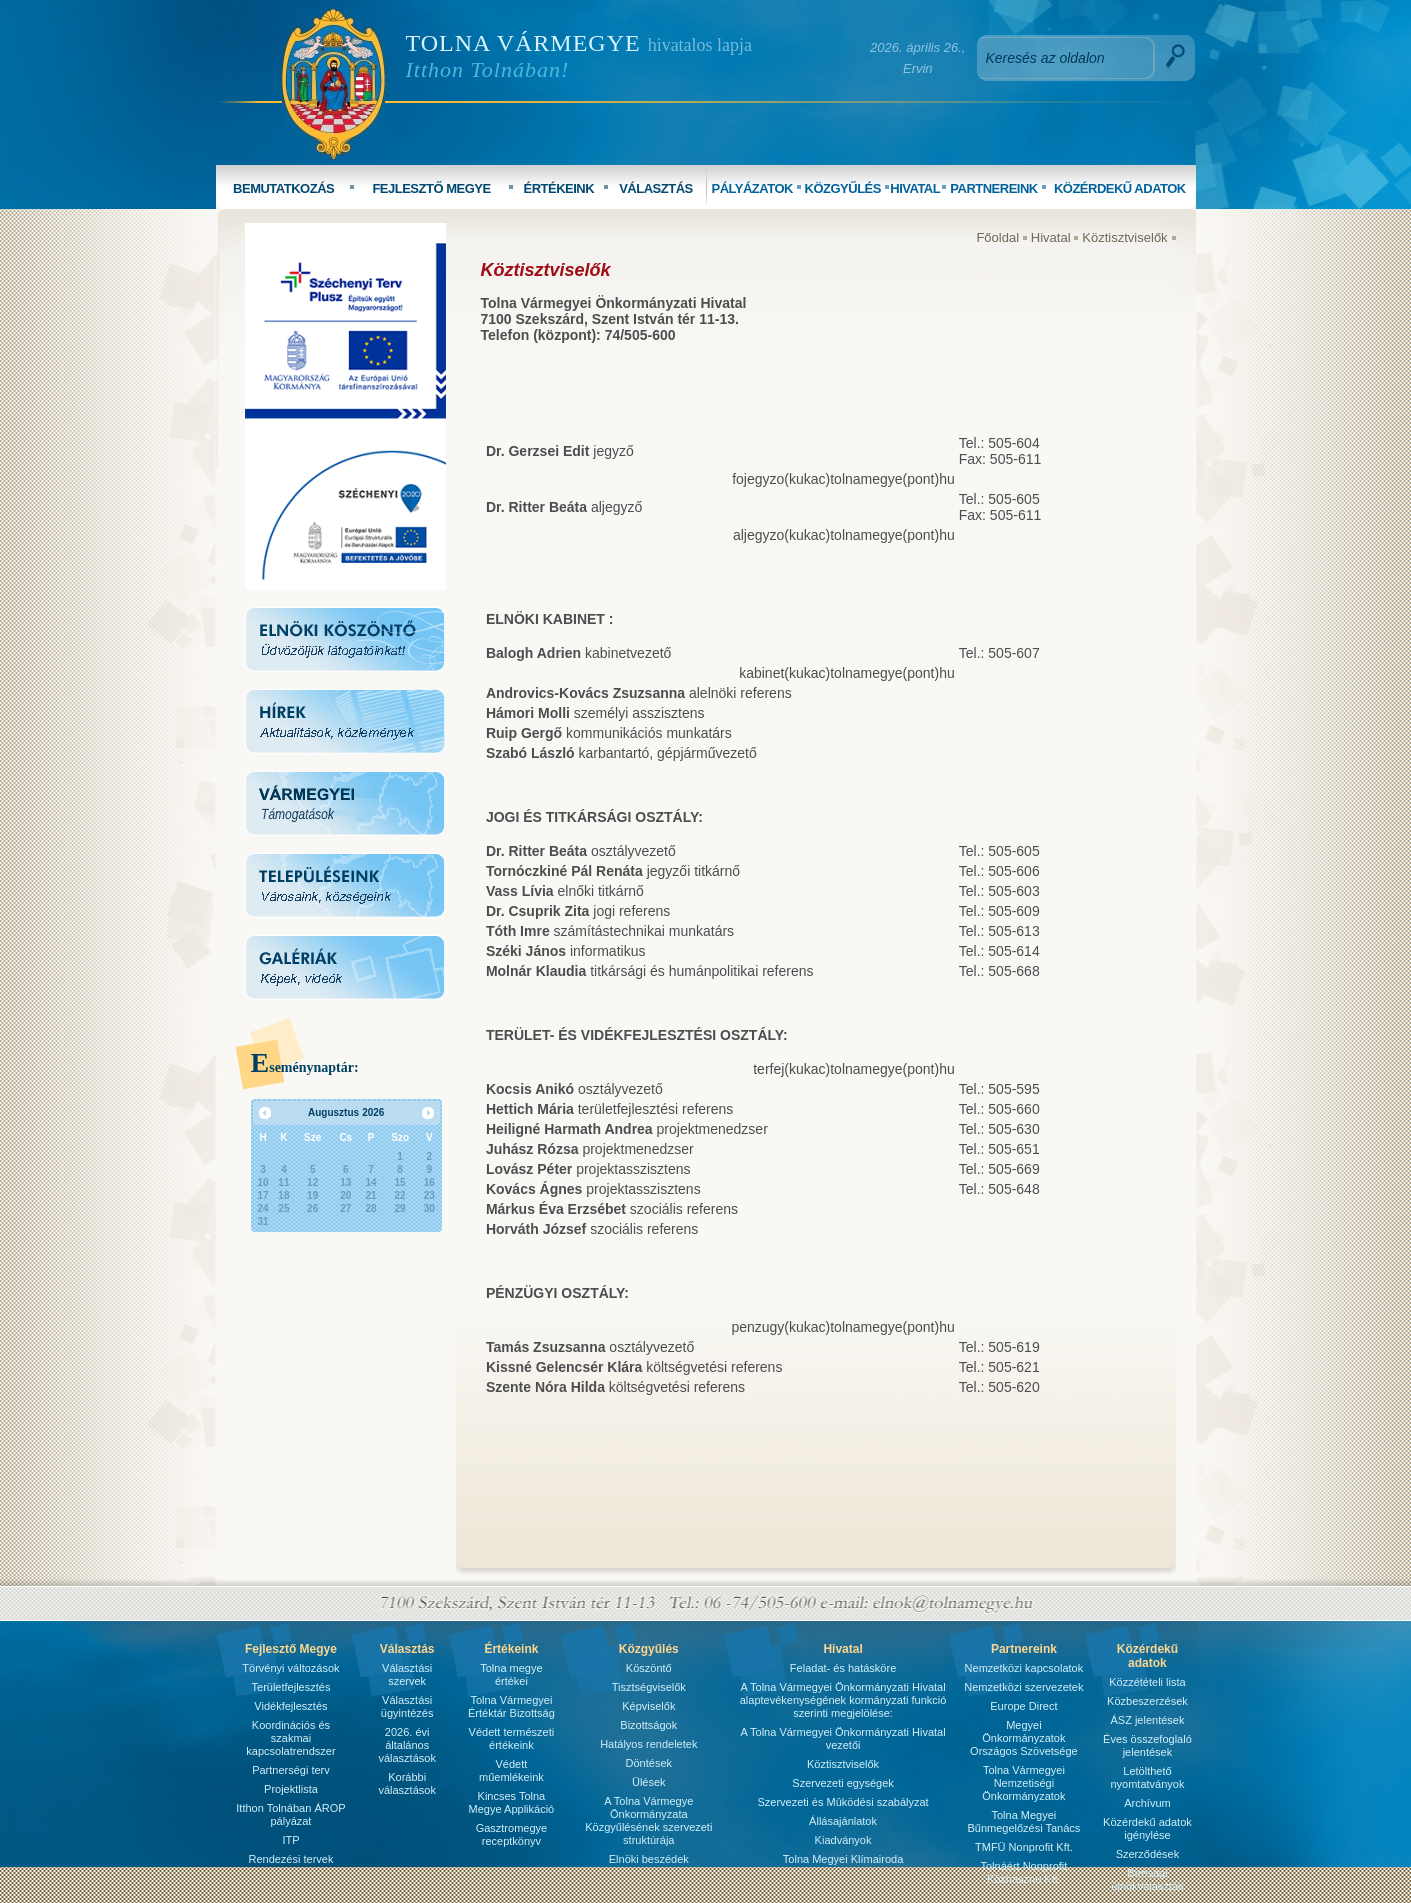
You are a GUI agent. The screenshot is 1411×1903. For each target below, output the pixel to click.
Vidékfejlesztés (290, 1706)
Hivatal (1051, 237)
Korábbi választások (406, 1783)
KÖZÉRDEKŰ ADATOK (1120, 188)
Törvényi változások (290, 1668)
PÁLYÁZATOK (751, 188)
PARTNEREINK (993, 188)
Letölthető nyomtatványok (1147, 1777)
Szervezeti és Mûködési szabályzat (842, 1802)
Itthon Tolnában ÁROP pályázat (290, 1814)
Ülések (649, 1782)
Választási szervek (407, 1674)
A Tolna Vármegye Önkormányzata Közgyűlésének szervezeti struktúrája (648, 1820)
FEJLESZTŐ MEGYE (431, 188)
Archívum (1147, 1803)
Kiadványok (843, 1840)
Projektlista (291, 1789)
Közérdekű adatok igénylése (1147, 1828)
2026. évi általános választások (406, 1745)
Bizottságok (648, 1725)
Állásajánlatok (843, 1821)
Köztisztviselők (1124, 237)
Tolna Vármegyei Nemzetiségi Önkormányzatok (1023, 1783)
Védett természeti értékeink (512, 1738)
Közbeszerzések (1147, 1701)
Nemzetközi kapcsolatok (1024, 1668)
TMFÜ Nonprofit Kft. (1024, 1847)
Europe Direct (1023, 1706)
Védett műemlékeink (511, 1770)
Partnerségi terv (291, 1770)
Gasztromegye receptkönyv (512, 1834)
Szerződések (1148, 1854)
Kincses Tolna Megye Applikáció (512, 1802)
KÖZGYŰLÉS (843, 188)
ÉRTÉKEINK (558, 188)
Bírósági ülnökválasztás (1147, 1879)
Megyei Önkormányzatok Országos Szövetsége (1024, 1738)
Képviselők (648, 1706)
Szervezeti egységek (843, 1783)
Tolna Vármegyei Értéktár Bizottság (511, 1706)
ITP (290, 1840)
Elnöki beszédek (649, 1859)
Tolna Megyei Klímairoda (843, 1859)
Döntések (649, 1763)
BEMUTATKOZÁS (283, 188)
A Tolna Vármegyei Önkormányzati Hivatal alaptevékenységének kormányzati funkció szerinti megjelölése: (843, 1700)
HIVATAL (915, 188)
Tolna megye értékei (511, 1674)
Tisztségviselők (649, 1687)
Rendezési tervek (290, 1859)
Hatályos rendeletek (648, 1744)
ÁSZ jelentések (1147, 1720)
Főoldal (997, 237)
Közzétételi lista (1147, 1682)
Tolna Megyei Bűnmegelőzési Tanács (1023, 1821)
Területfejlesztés (291, 1687)
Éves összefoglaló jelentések (1147, 1745)
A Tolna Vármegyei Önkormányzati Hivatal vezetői (842, 1738)
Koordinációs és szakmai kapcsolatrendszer (290, 1738)
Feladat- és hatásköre (843, 1668)
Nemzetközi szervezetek (1023, 1687)
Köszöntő (649, 1668)
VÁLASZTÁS (656, 188)
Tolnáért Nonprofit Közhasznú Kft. (1023, 1872)
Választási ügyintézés (407, 1706)
